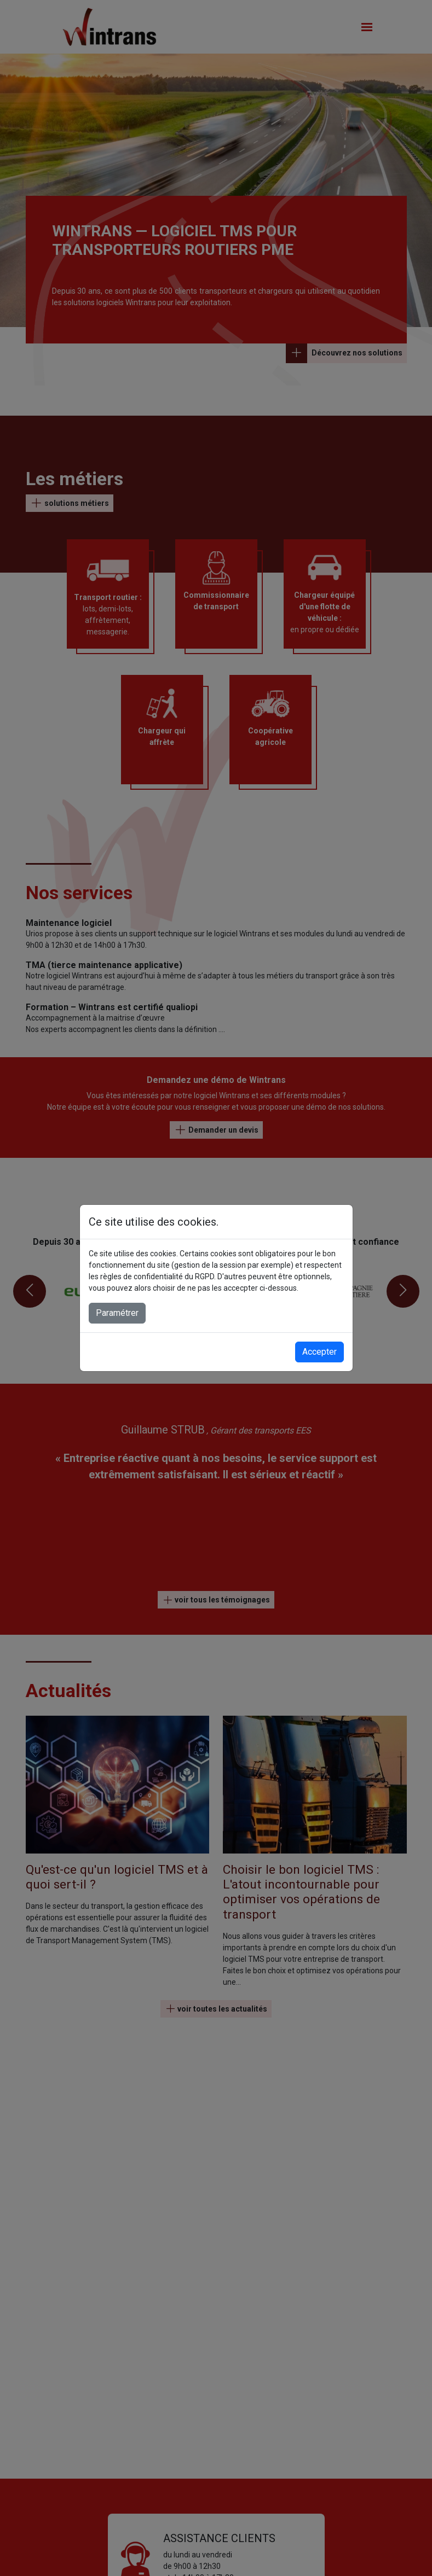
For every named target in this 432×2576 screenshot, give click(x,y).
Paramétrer (117, 1313)
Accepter (319, 1352)
